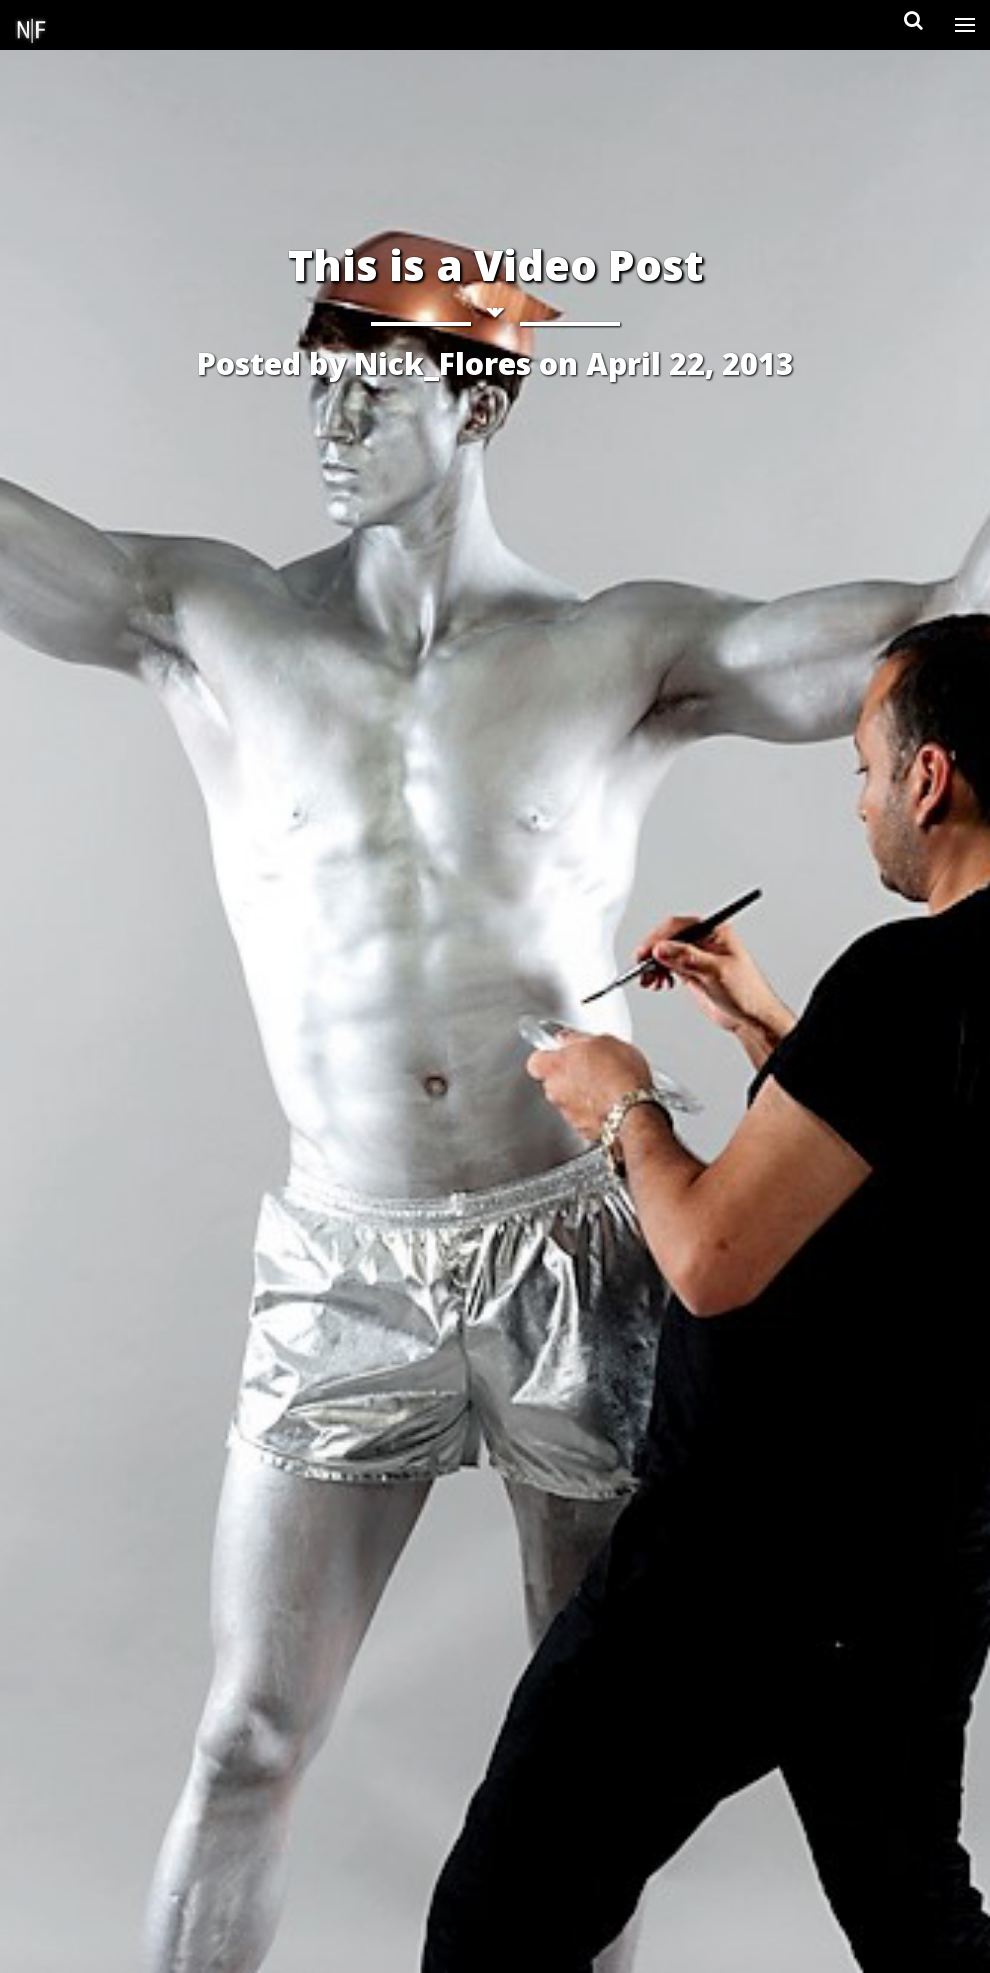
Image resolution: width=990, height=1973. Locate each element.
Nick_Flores (442, 363)
